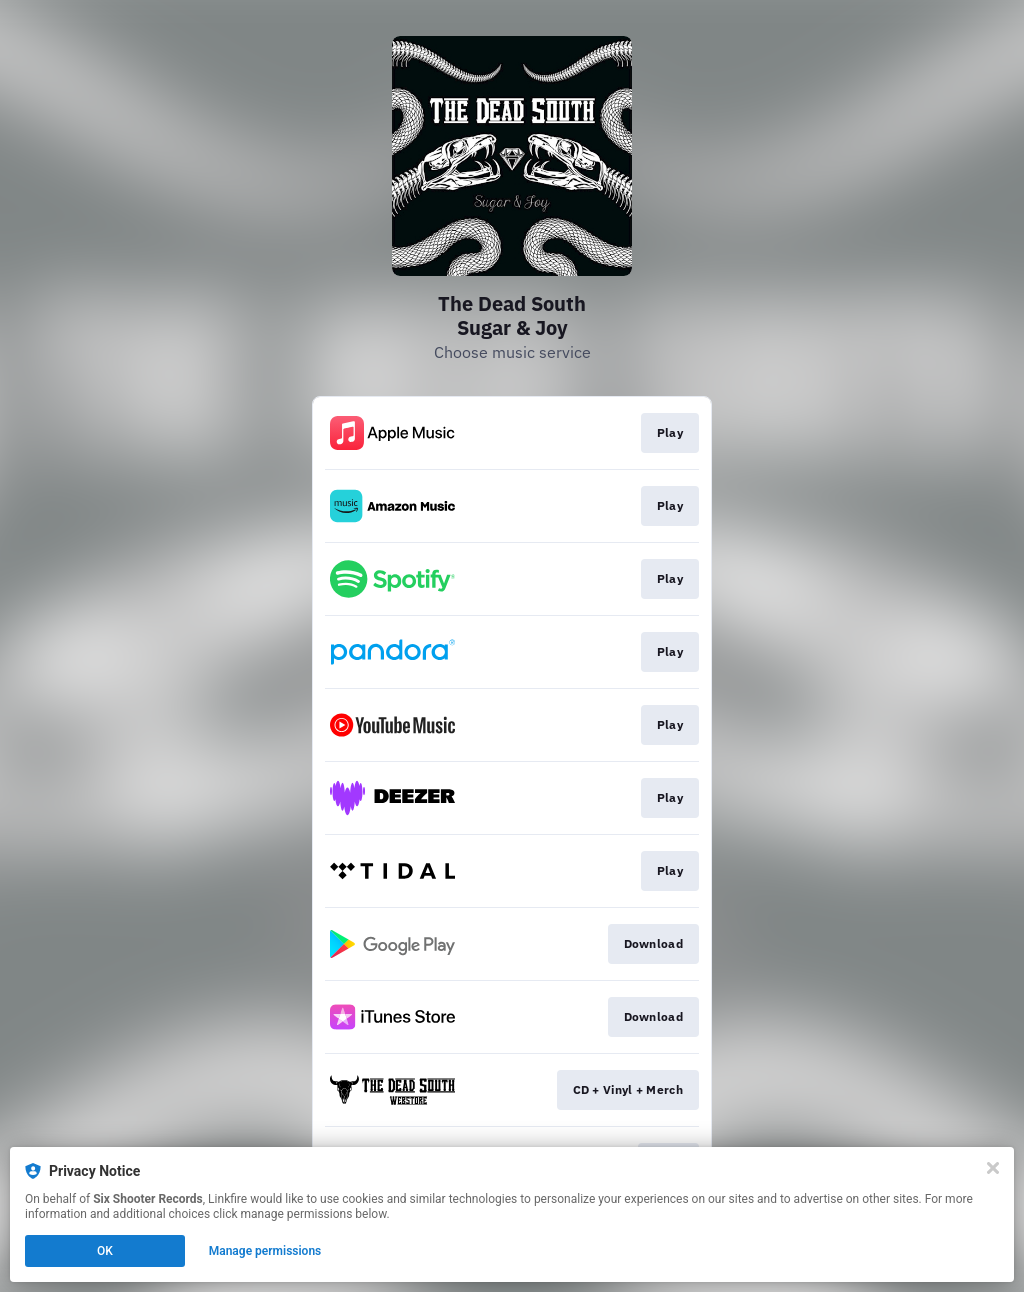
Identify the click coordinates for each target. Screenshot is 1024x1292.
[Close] (993, 1168)
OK (105, 1251)
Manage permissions (265, 1251)
